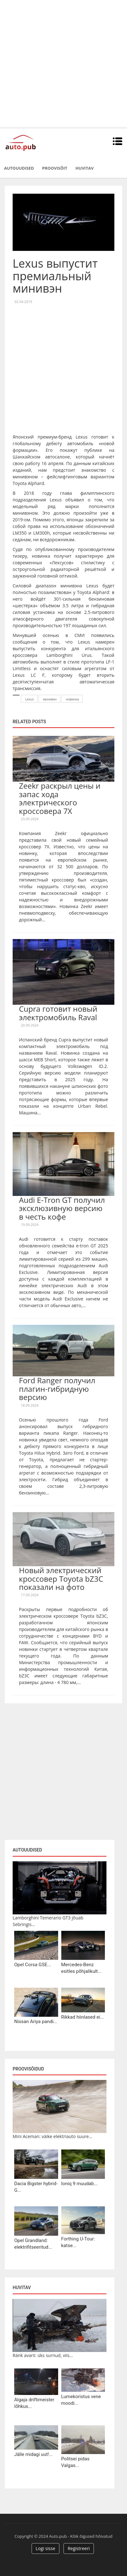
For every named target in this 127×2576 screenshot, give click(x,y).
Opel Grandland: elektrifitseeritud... (33, 2244)
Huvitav (85, 168)
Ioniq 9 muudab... (79, 2183)
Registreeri (79, 2548)
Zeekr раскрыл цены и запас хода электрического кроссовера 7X (59, 798)
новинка (72, 699)
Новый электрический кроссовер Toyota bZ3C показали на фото (61, 1578)
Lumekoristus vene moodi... (81, 2400)
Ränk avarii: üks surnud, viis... (43, 2355)
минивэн (50, 699)
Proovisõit (54, 168)
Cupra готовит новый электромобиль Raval (58, 1012)
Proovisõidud (28, 2068)
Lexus (29, 699)
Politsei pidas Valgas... (75, 2462)
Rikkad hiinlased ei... (82, 2017)
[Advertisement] (63, 63)
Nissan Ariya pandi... (35, 2021)
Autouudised (19, 168)
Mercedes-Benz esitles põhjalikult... (81, 1968)
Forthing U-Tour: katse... (78, 2242)
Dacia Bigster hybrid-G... (35, 2187)
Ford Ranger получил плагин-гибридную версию (57, 1388)
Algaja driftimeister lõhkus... (34, 2403)
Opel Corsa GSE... (32, 1964)
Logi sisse (45, 2548)
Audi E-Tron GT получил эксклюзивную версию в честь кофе (62, 1208)
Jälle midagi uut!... (33, 2454)
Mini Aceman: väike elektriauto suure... (52, 2136)
